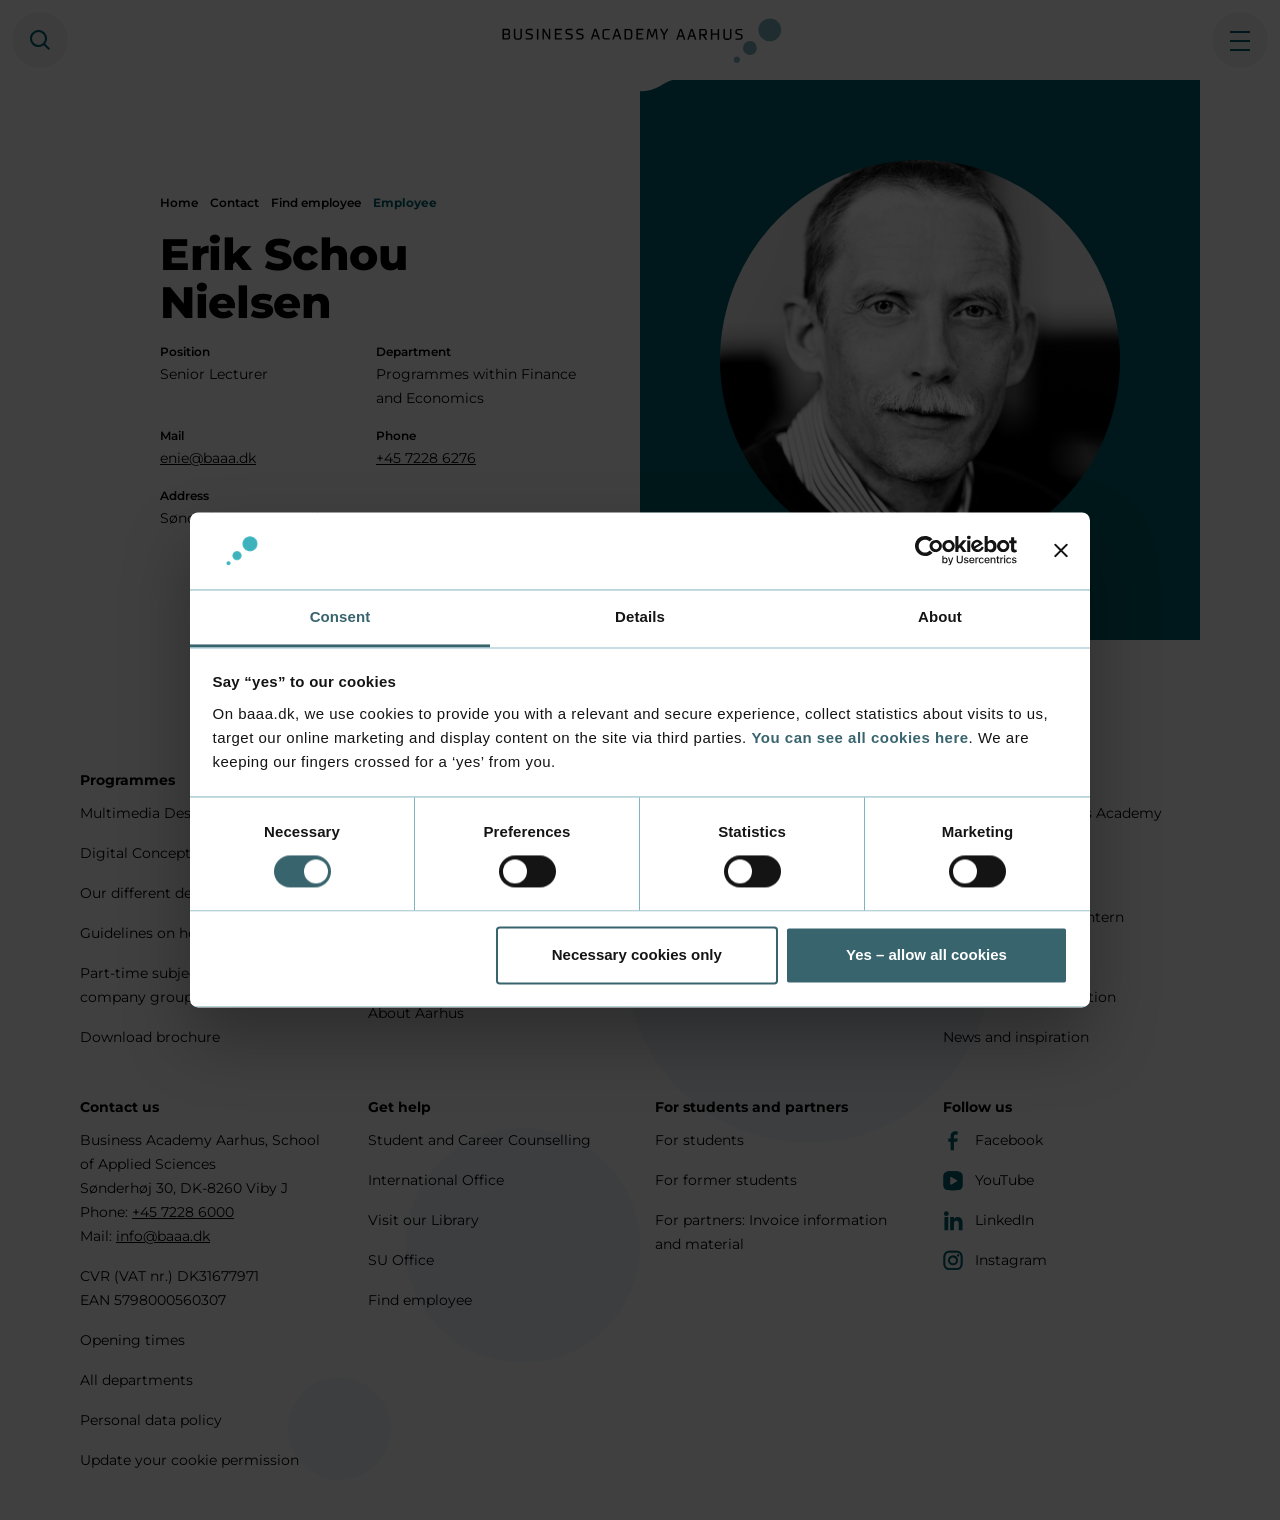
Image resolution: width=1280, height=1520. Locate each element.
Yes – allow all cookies (926, 954)
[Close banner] (1061, 551)
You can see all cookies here (859, 737)
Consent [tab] (340, 616)
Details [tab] (640, 616)
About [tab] (940, 616)
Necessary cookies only (637, 954)
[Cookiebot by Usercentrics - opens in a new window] (929, 551)
